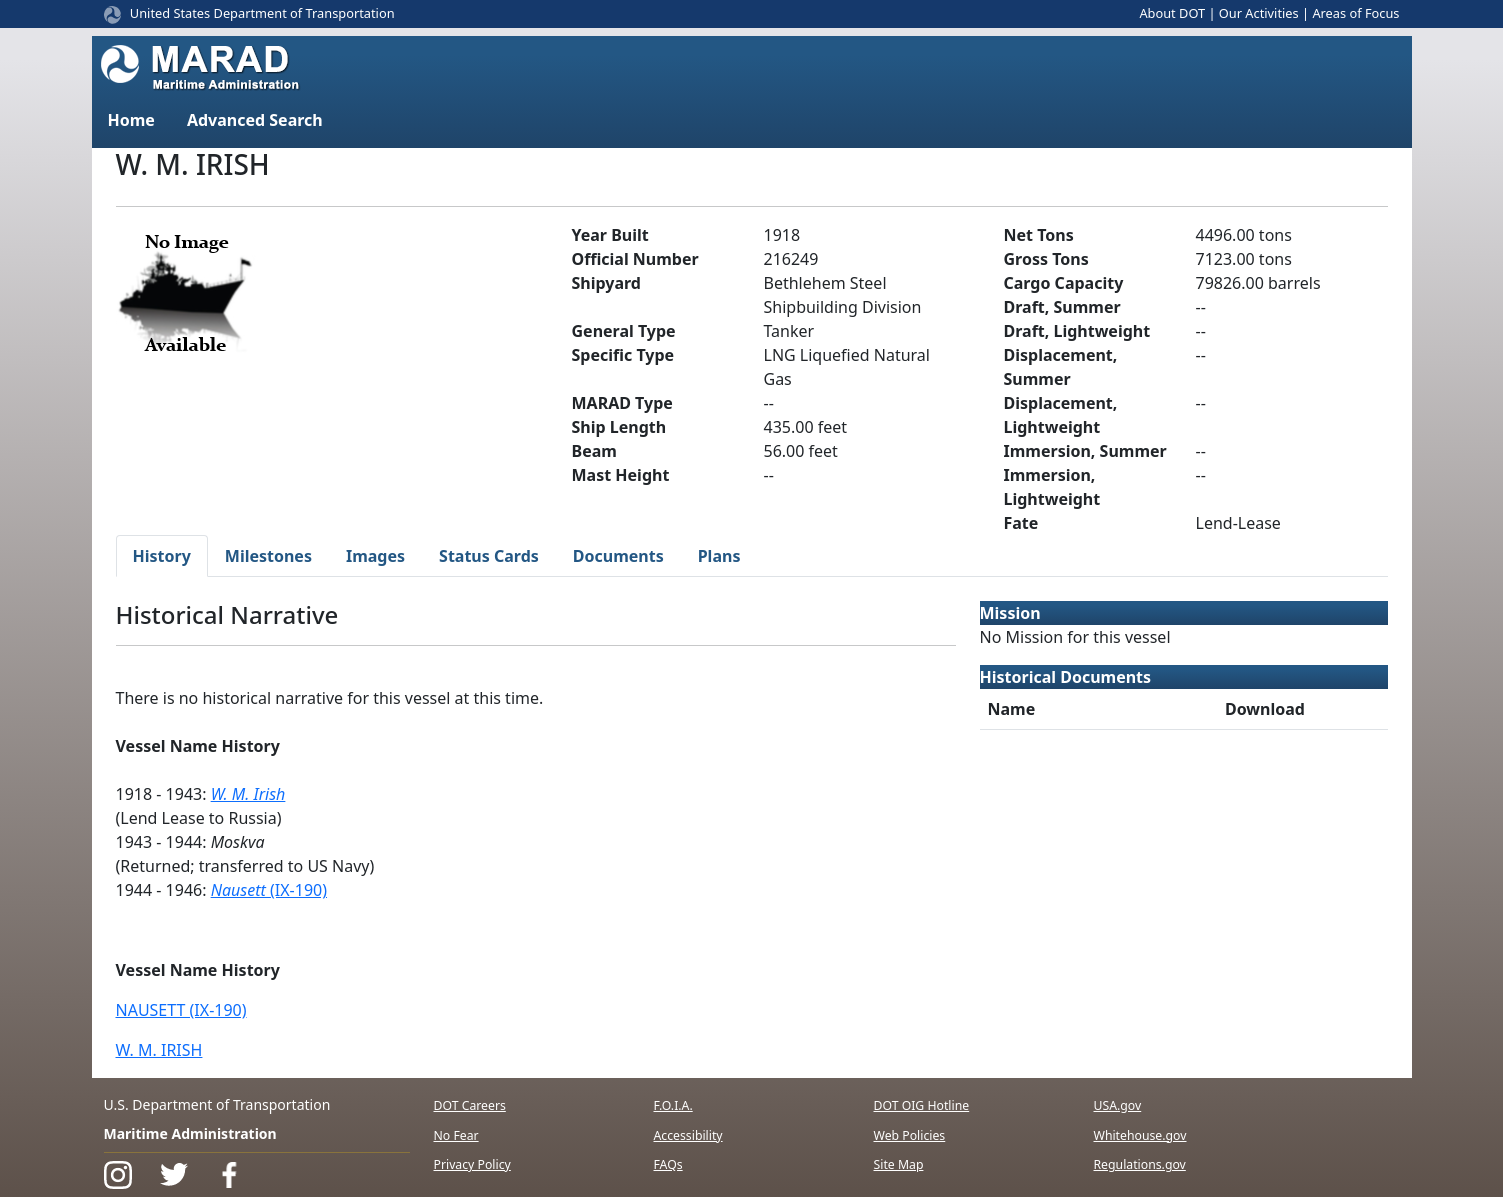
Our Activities (1259, 13)
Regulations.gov (1140, 1164)
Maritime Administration (190, 1133)
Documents (618, 556)
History (162, 556)
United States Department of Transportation (262, 13)
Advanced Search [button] (255, 120)
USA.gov (1118, 1105)
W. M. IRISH (159, 1050)
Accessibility (688, 1135)
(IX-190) (269, 890)
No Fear (456, 1135)
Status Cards (489, 556)
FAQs (668, 1164)
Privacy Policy (472, 1164)
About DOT (1172, 13)
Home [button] (131, 120)
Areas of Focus (1355, 13)
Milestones (268, 556)
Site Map (899, 1164)
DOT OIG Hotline (922, 1105)
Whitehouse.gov (1140, 1135)
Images (375, 556)
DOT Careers (470, 1105)
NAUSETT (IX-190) (181, 1010)
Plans (719, 556)
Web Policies (910, 1135)
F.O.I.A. (673, 1105)
